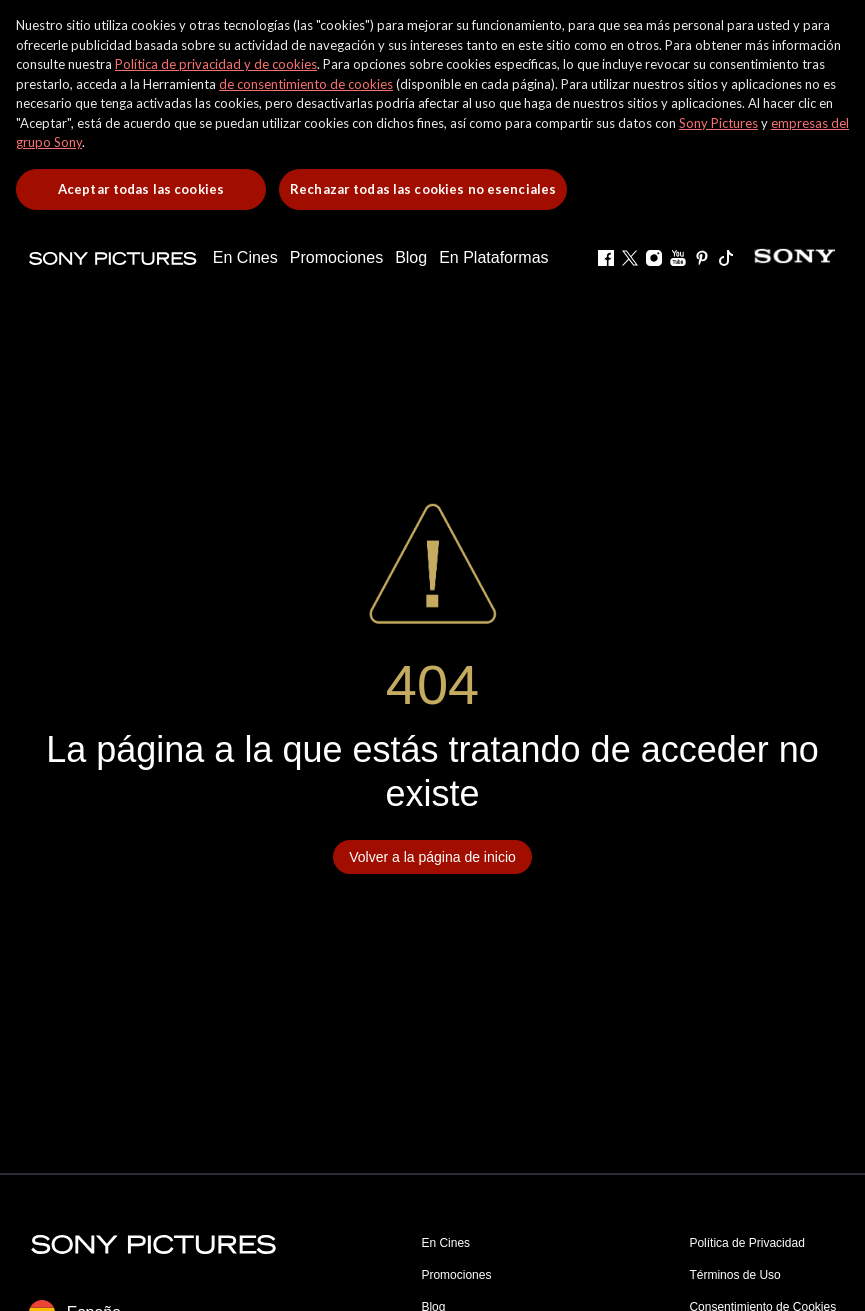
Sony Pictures (718, 123)
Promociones (456, 1275)
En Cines (445, 1243)
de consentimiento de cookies (306, 84)
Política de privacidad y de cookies (216, 64)
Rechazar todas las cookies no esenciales (423, 189)
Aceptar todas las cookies (141, 189)
